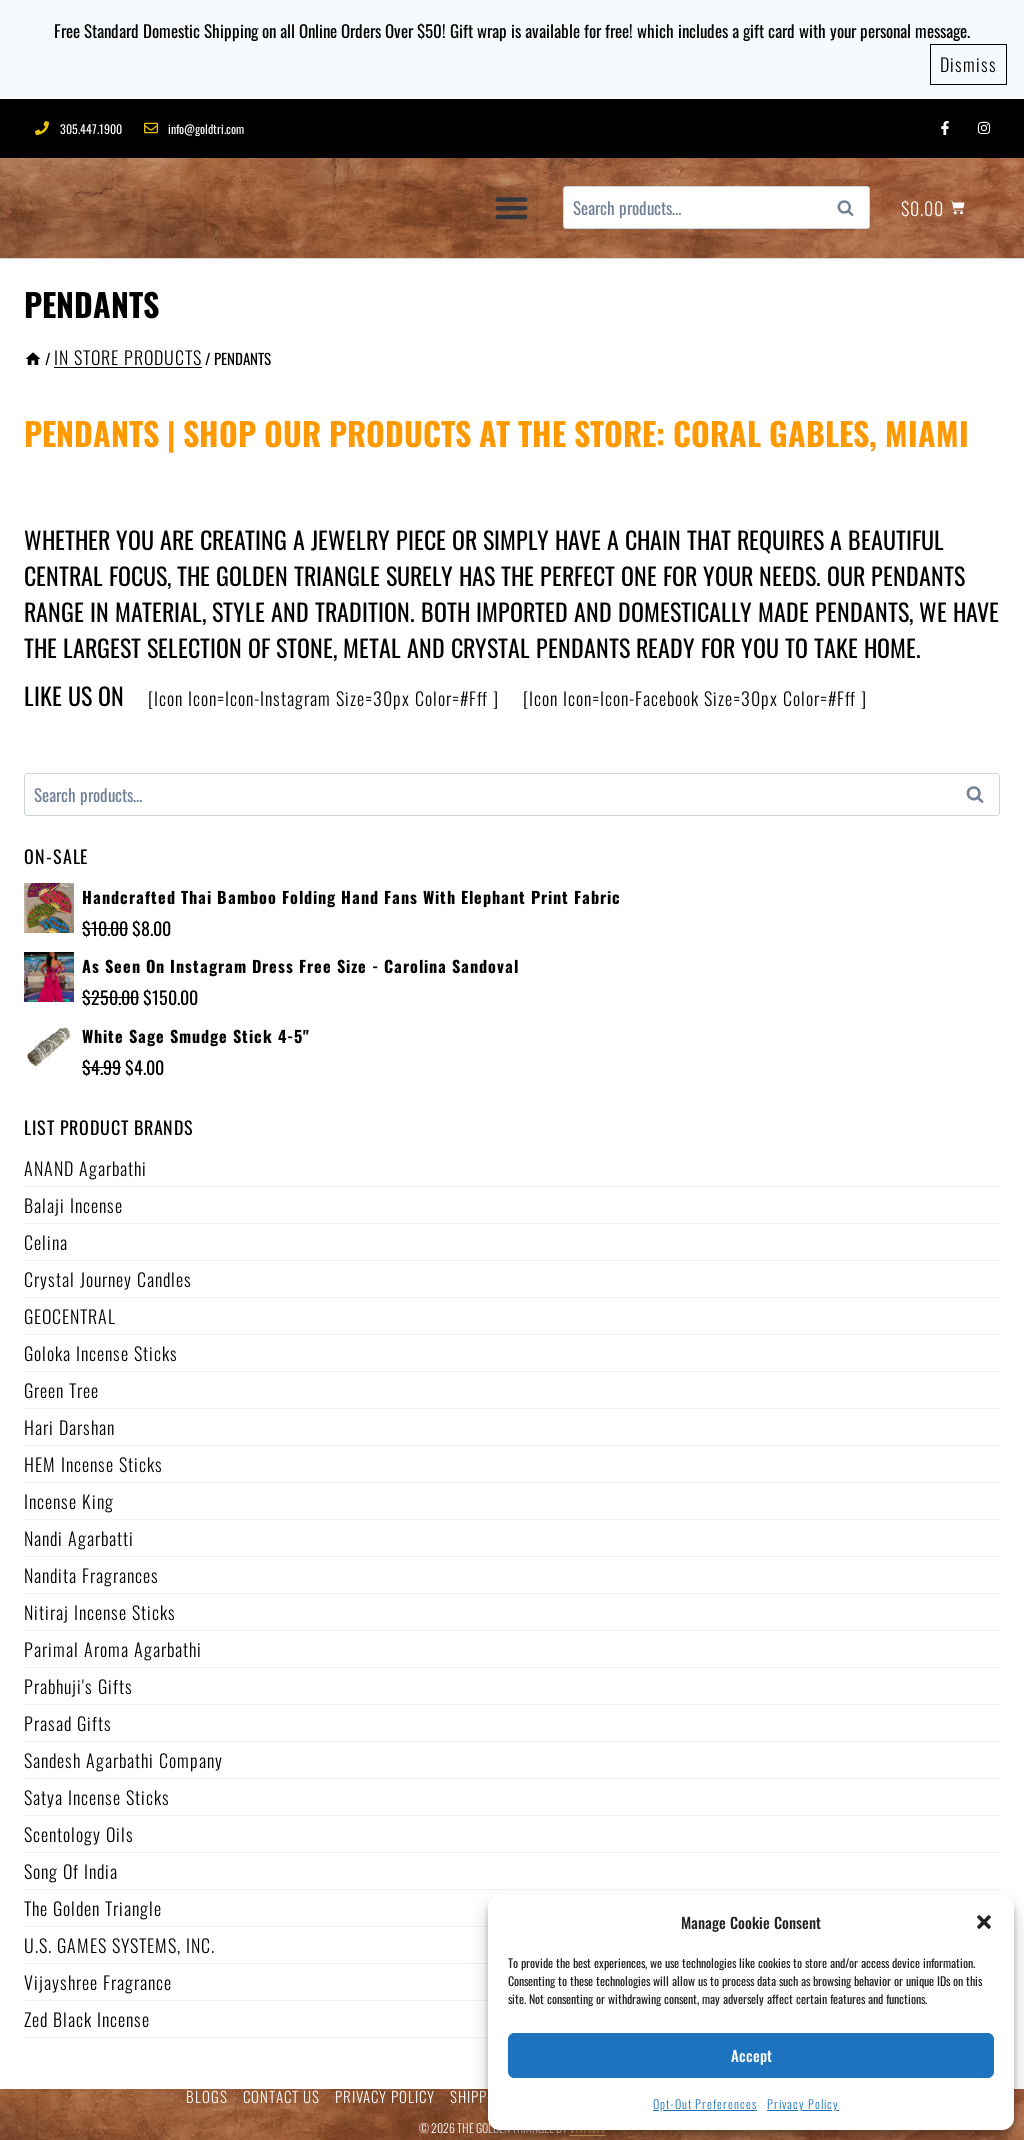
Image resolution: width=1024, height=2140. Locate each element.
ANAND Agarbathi (85, 1162)
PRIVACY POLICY (385, 2090)
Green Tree (61, 1384)
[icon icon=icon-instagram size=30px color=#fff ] (323, 691)
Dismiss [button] (968, 59)
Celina (46, 1236)
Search (851, 202)
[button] (984, 1922)
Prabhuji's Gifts (78, 1680)
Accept (751, 2055)
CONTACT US (281, 2090)
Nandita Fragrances (91, 1569)
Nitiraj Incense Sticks (100, 1606)
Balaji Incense (73, 1199)
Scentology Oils (79, 1828)
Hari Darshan (69, 1421)
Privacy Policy (803, 2103)
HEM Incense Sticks (93, 1458)
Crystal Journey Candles (108, 1273)
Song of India (71, 1865)
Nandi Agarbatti (79, 1532)
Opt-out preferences (705, 2103)
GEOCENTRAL (70, 1310)
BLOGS (207, 2090)
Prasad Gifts (68, 1717)
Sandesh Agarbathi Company (123, 1754)
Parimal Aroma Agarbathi (113, 1643)
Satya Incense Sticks (97, 1791)
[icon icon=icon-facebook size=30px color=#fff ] (695, 691)
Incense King (69, 1495)
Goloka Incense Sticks (101, 1347)
